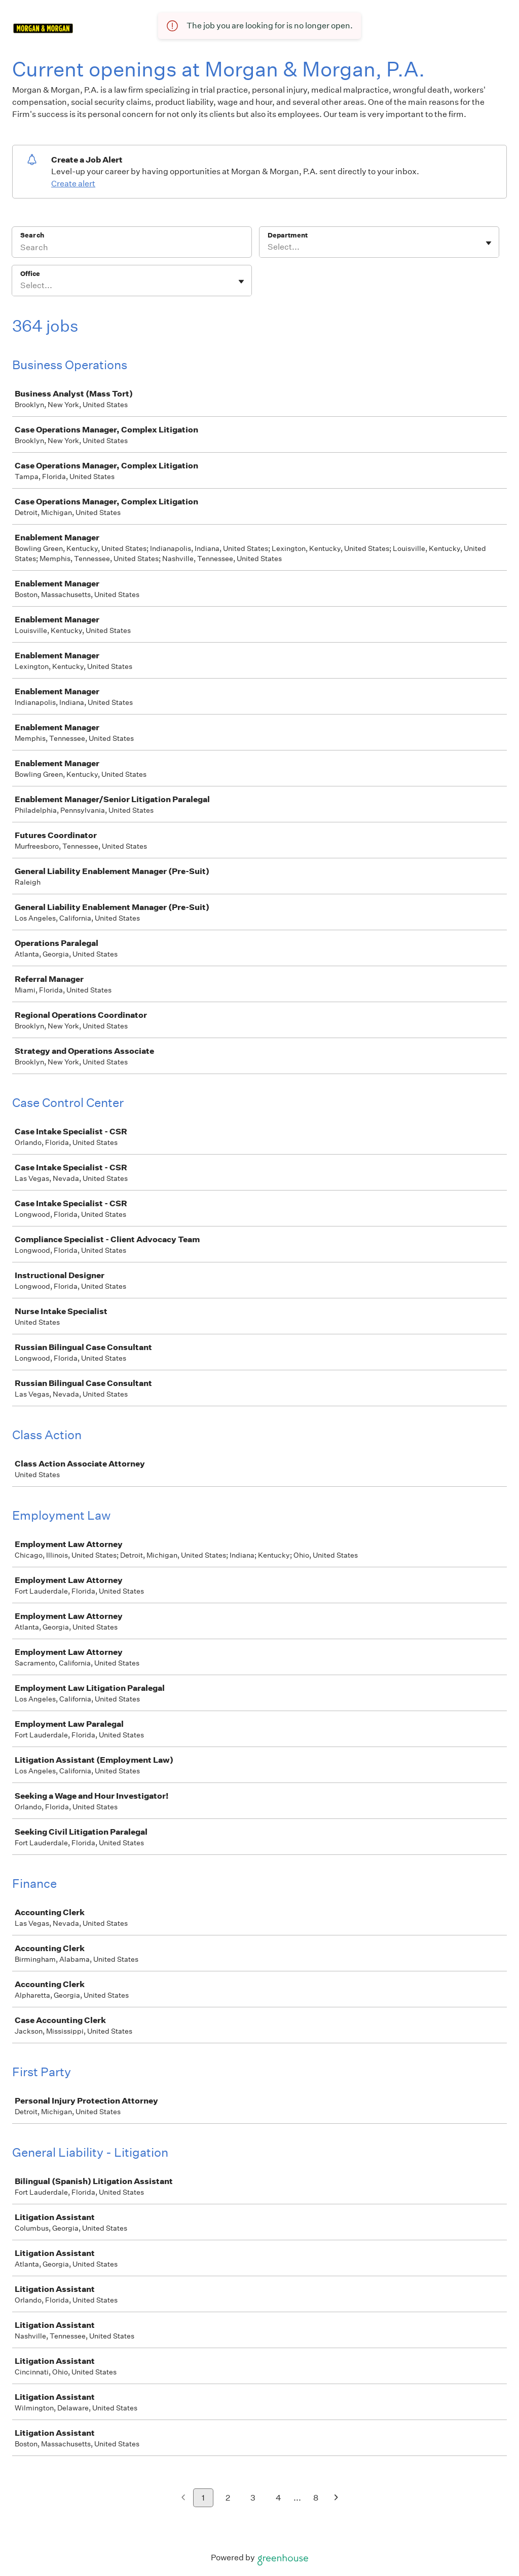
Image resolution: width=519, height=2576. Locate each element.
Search (32, 235)
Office (30, 273)
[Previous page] (183, 2498)
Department (288, 235)
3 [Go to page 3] (252, 2498)
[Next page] (336, 2498)
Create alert (73, 183)
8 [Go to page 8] (315, 2498)
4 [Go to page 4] (278, 2498)
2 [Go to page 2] (228, 2498)
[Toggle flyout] (489, 243)
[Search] (131, 248)
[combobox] (268, 247)
